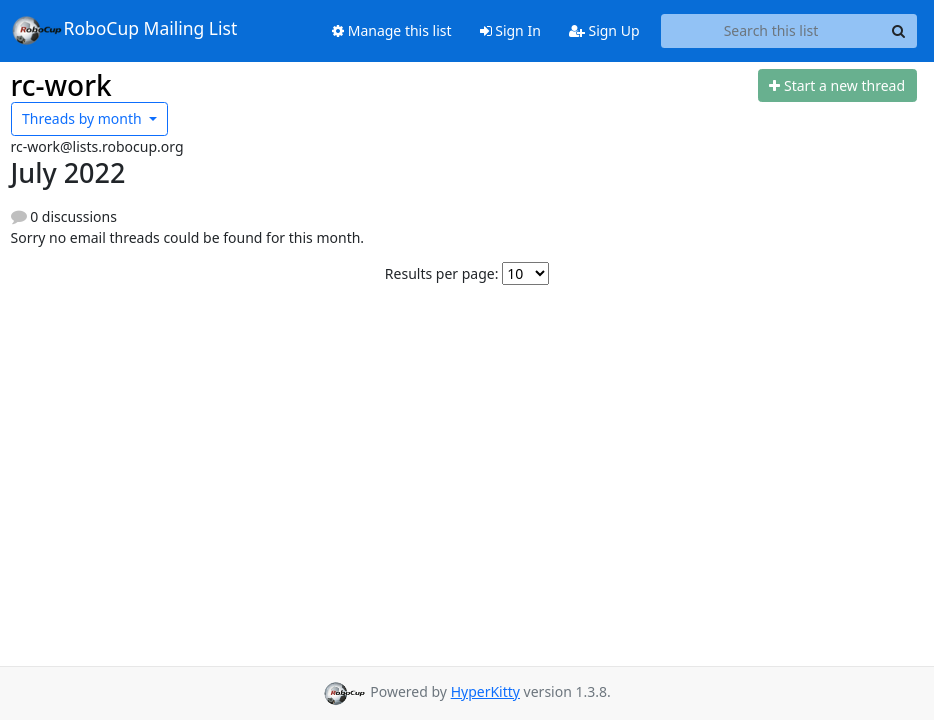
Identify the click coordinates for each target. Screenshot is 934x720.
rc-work (61, 85)
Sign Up (604, 30)
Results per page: (442, 273)
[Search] (899, 31)
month (83, 118)
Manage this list (392, 30)
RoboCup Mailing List (124, 30)
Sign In (510, 30)
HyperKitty (485, 691)
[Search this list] (771, 31)
